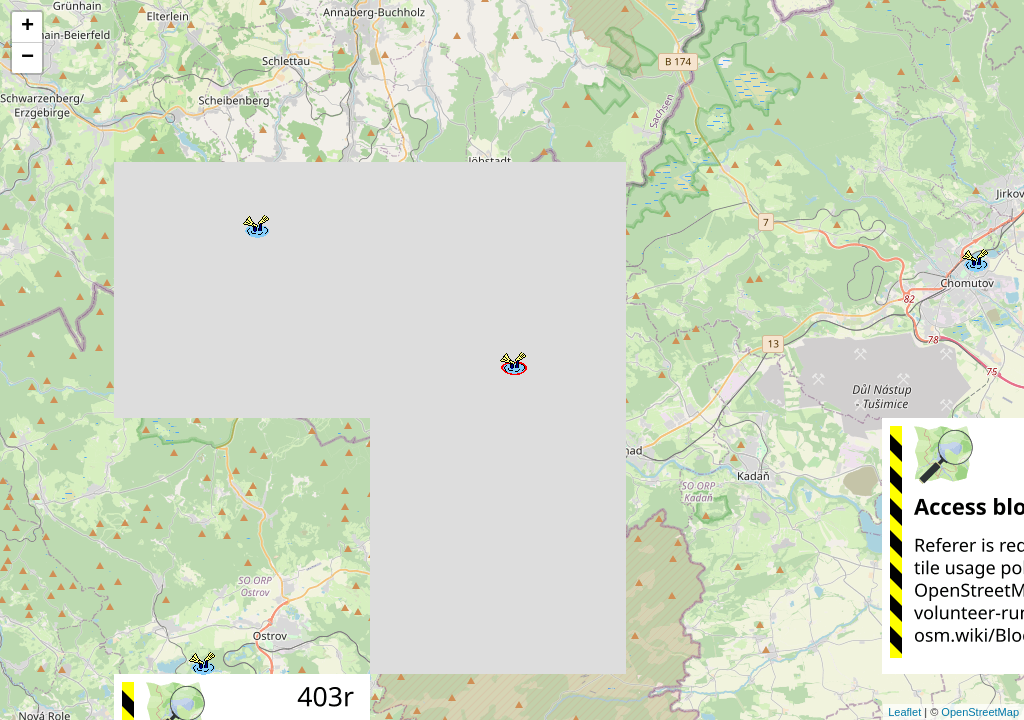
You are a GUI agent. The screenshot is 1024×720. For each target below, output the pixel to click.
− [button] (27, 58)
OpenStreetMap (980, 712)
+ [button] (27, 27)
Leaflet (904, 712)
